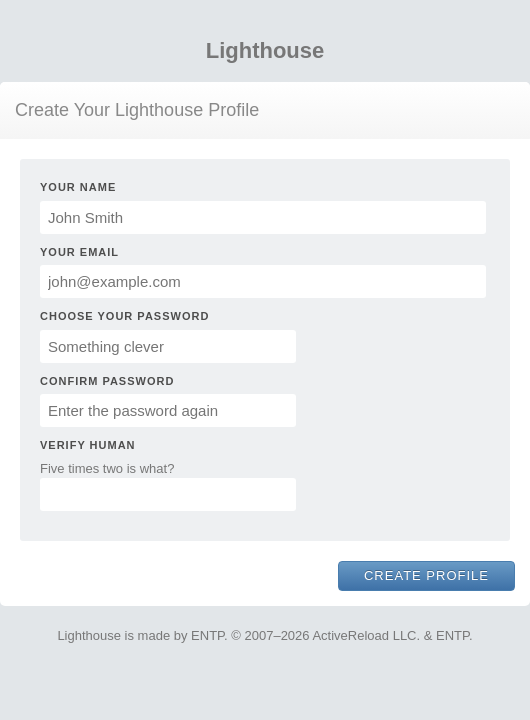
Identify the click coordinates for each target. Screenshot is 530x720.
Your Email (79, 252)
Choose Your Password (124, 316)
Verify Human (88, 445)
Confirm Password (107, 381)
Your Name (78, 187)
